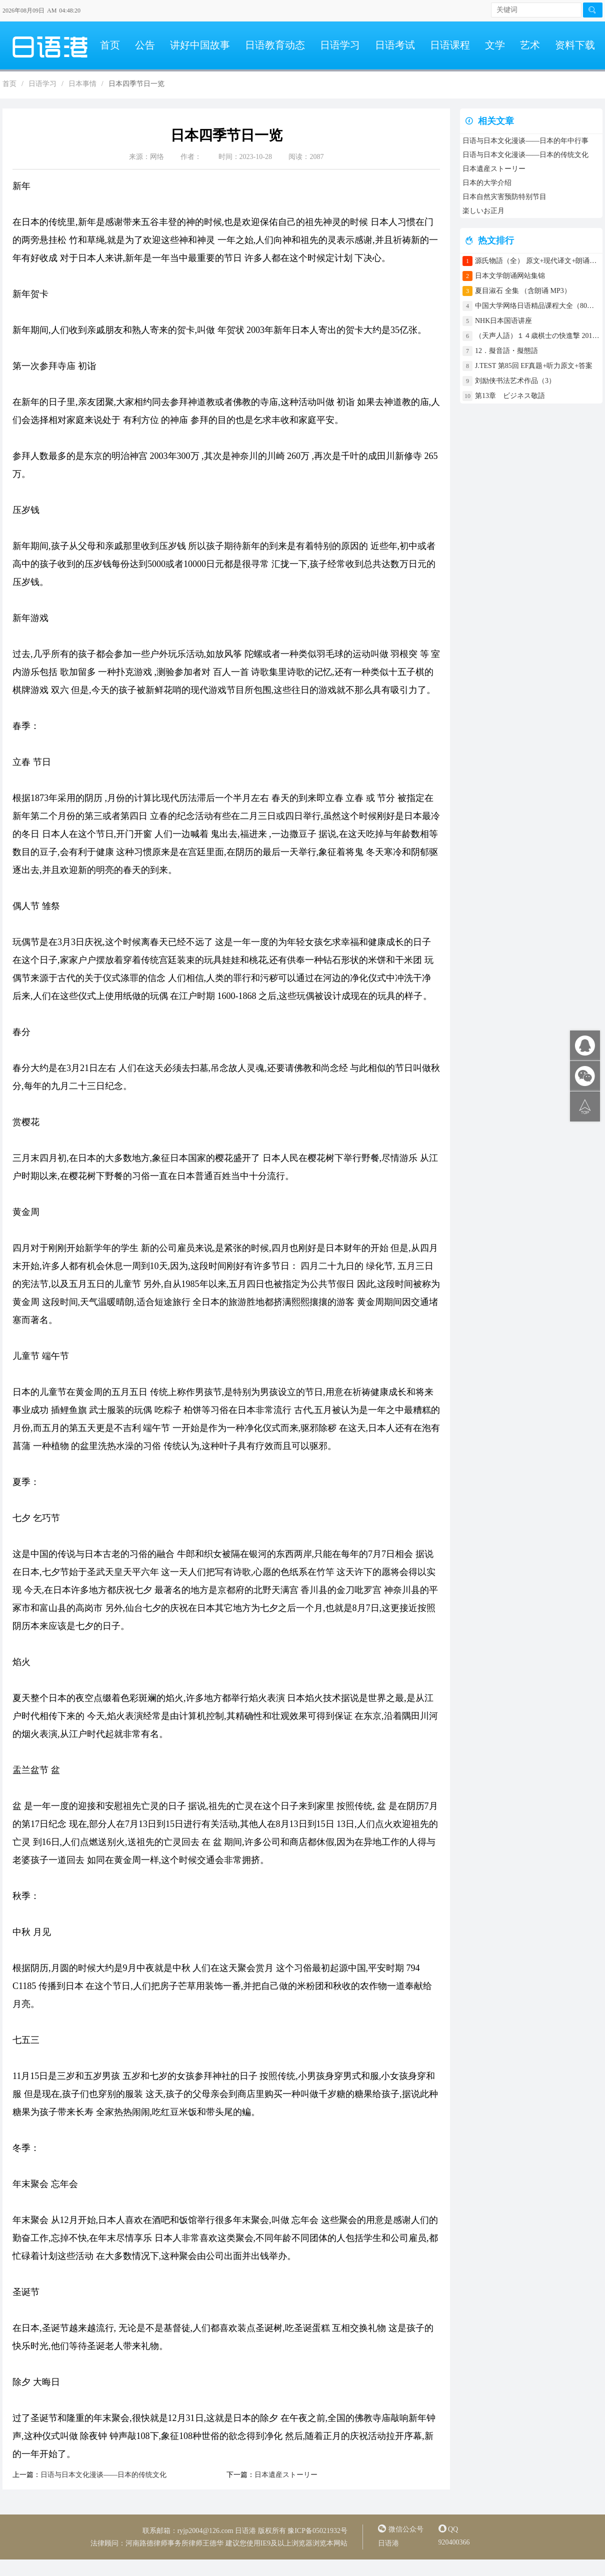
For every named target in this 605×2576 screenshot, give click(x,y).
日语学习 (340, 45)
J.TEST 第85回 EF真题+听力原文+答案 (533, 366)
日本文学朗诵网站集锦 (510, 276)
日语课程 (450, 45)
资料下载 (575, 45)
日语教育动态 (275, 45)
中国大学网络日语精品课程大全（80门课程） (537, 306)
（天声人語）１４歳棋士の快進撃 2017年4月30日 (537, 336)
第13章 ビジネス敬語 (510, 396)
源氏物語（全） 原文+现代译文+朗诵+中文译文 (537, 260)
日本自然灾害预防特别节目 (504, 196)
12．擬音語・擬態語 (510, 350)
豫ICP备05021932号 (318, 2530)
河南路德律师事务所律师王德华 (175, 2543)
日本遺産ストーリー (286, 2474)
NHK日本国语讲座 (503, 320)
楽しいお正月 (483, 210)
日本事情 (82, 84)
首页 (110, 45)
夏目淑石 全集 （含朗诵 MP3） (523, 290)
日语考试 (395, 45)
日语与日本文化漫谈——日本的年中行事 (525, 140)
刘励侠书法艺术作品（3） (515, 380)
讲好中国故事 (200, 45)
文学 (495, 45)
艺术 (530, 45)
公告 (145, 45)
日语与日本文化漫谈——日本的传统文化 (103, 2474)
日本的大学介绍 (487, 182)
